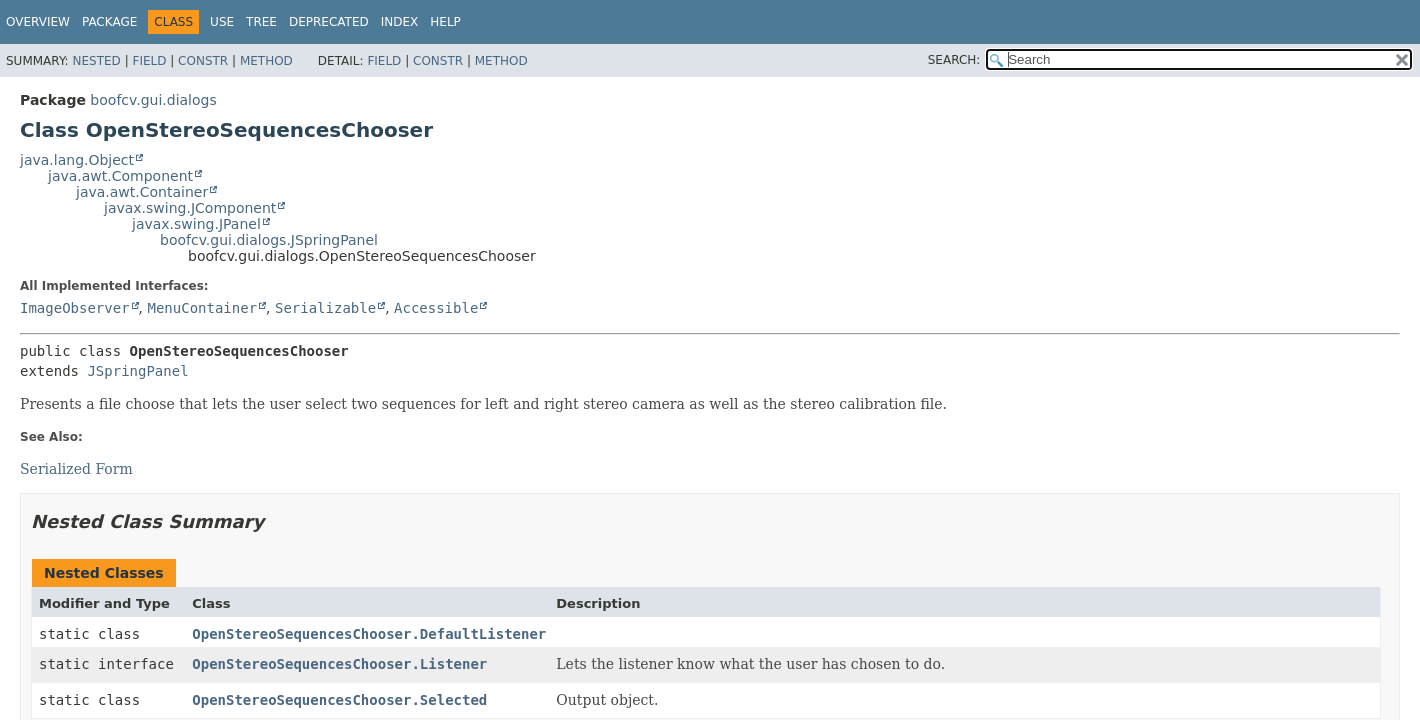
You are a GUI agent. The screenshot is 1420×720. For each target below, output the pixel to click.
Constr (203, 61)
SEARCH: (954, 60)
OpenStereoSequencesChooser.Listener (339, 664)
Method (266, 61)
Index (400, 22)
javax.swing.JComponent (190, 208)
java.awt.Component (120, 176)
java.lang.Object (77, 160)
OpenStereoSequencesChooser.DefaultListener (369, 634)
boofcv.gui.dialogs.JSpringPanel (269, 240)
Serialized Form (76, 469)
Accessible (436, 308)
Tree (261, 22)
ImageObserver (75, 308)
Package (109, 22)
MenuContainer (202, 308)
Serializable (325, 308)
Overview (38, 22)
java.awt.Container (142, 192)
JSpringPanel (137, 371)
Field (149, 61)
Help (445, 22)
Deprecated (329, 22)
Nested (96, 61)
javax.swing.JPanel (196, 224)
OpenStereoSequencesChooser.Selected (339, 700)
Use (222, 22)
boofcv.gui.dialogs (153, 100)
